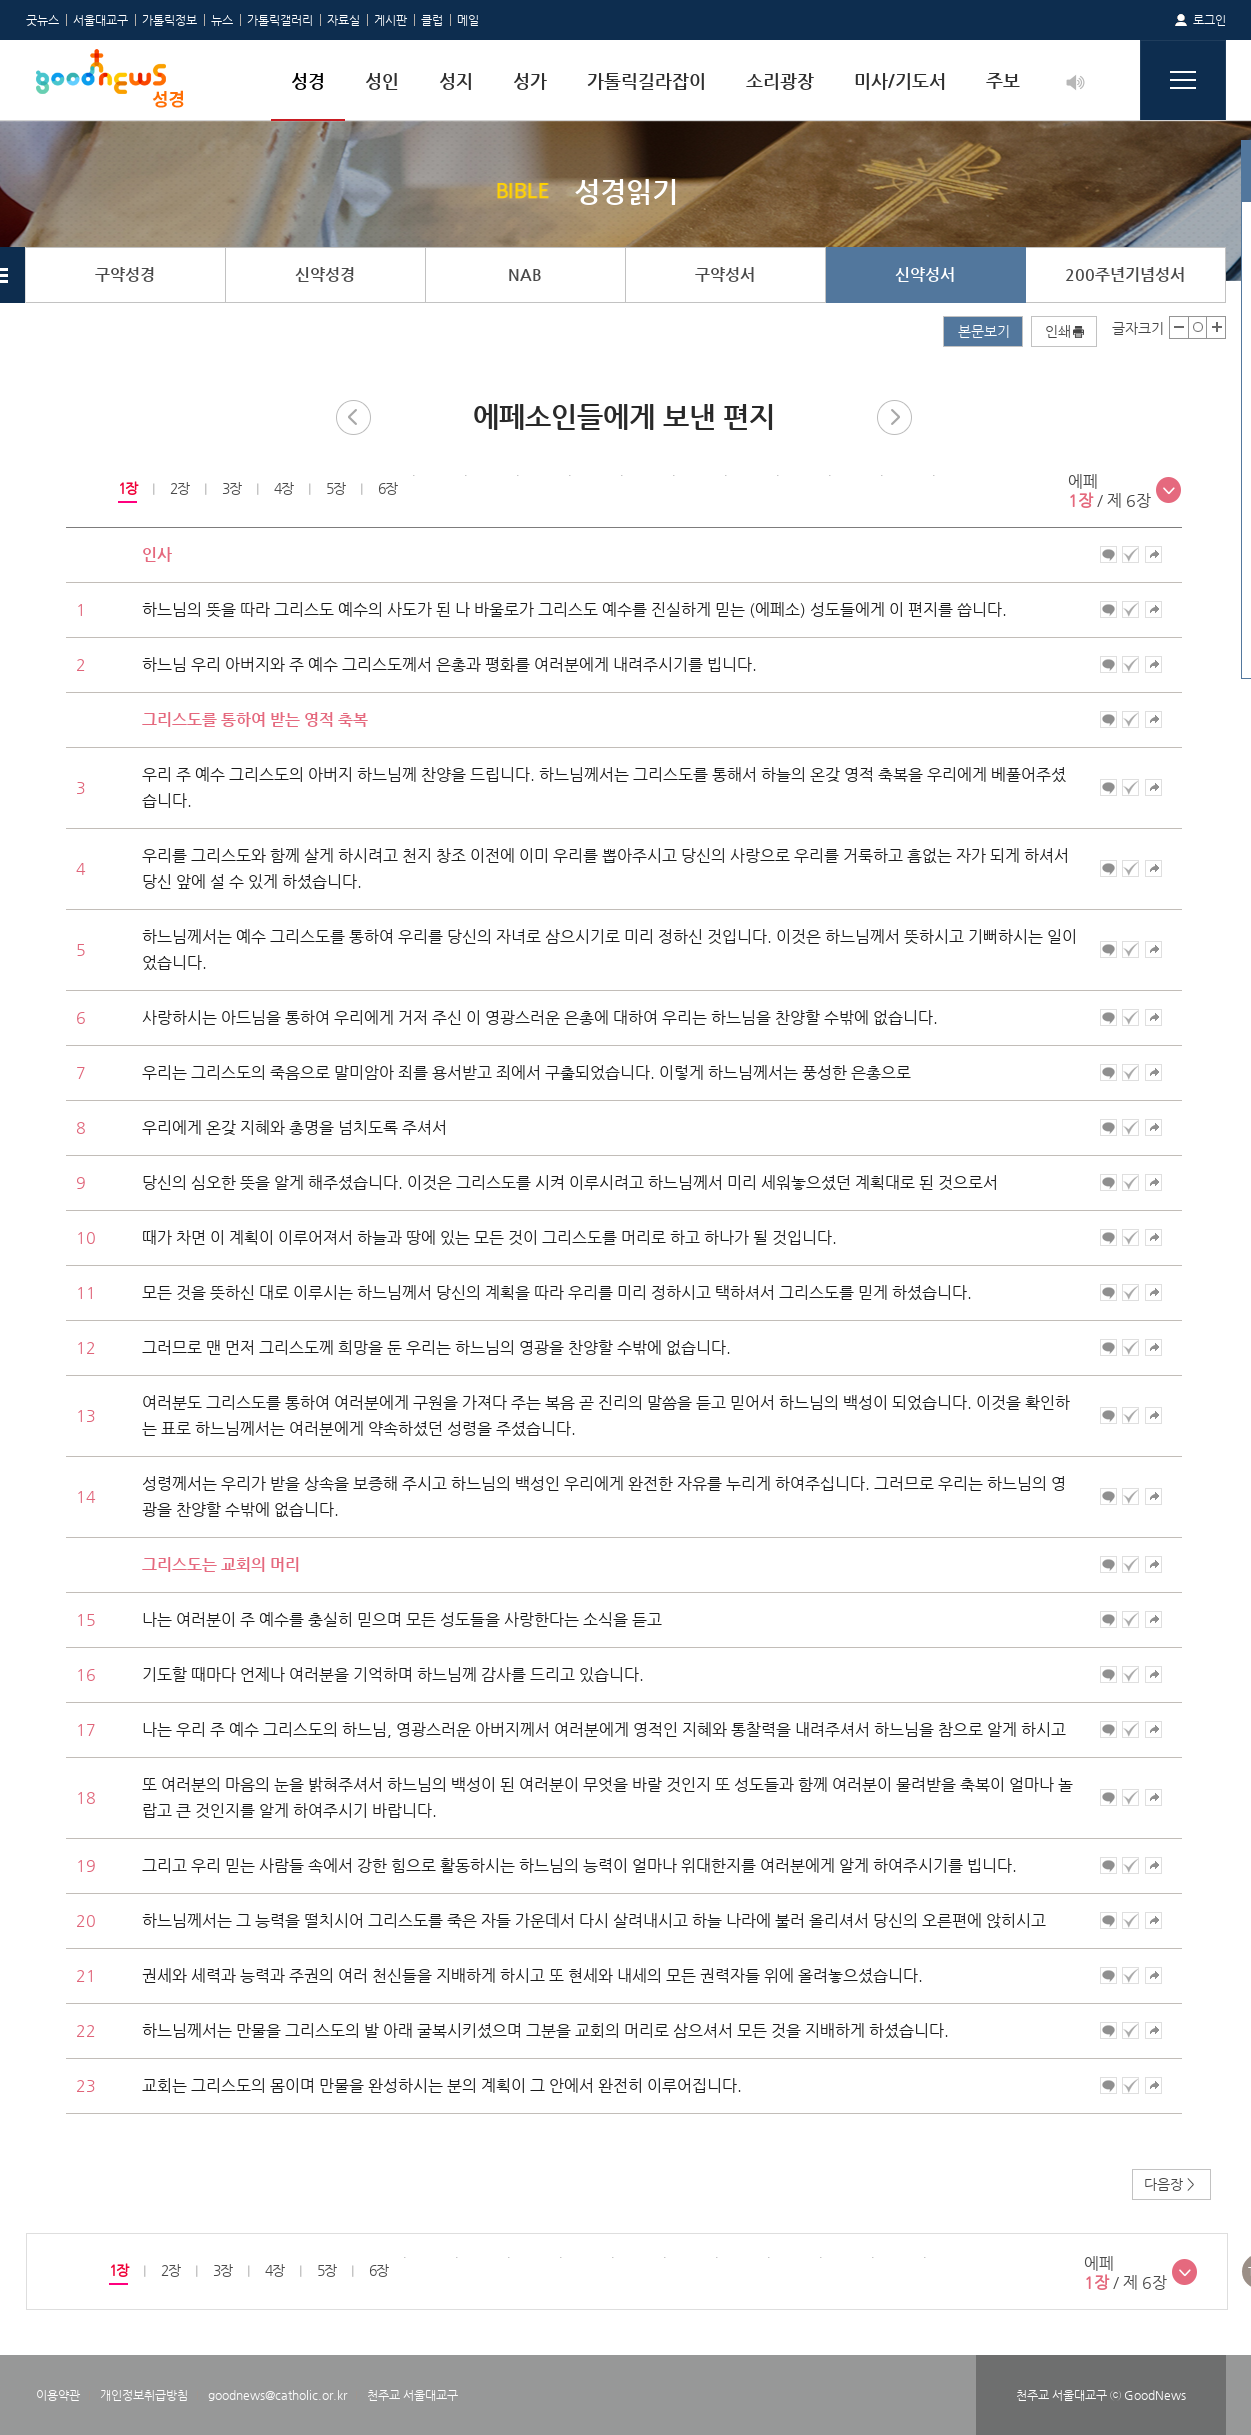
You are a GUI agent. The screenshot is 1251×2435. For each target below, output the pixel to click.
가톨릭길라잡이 (646, 80)
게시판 (390, 20)
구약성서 (725, 274)
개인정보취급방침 (144, 2395)
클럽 (432, 20)
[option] (127, 489)
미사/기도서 (900, 80)
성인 (382, 80)
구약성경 (125, 274)
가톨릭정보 (169, 20)
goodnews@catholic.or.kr (277, 2395)
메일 (468, 20)
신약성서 (925, 274)
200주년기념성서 (1125, 274)
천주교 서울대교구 (412, 2395)
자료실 (343, 20)
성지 (456, 80)
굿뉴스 (42, 20)
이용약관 (58, 2395)
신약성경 (325, 274)
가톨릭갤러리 (280, 20)
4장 (282, 488)
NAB (525, 274)
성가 (530, 80)
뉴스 (222, 20)
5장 (334, 488)
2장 (178, 488)
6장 (386, 488)
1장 (126, 488)
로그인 (1209, 20)
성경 (308, 80)
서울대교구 (100, 20)
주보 (1003, 80)
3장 (230, 488)
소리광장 (780, 80)
